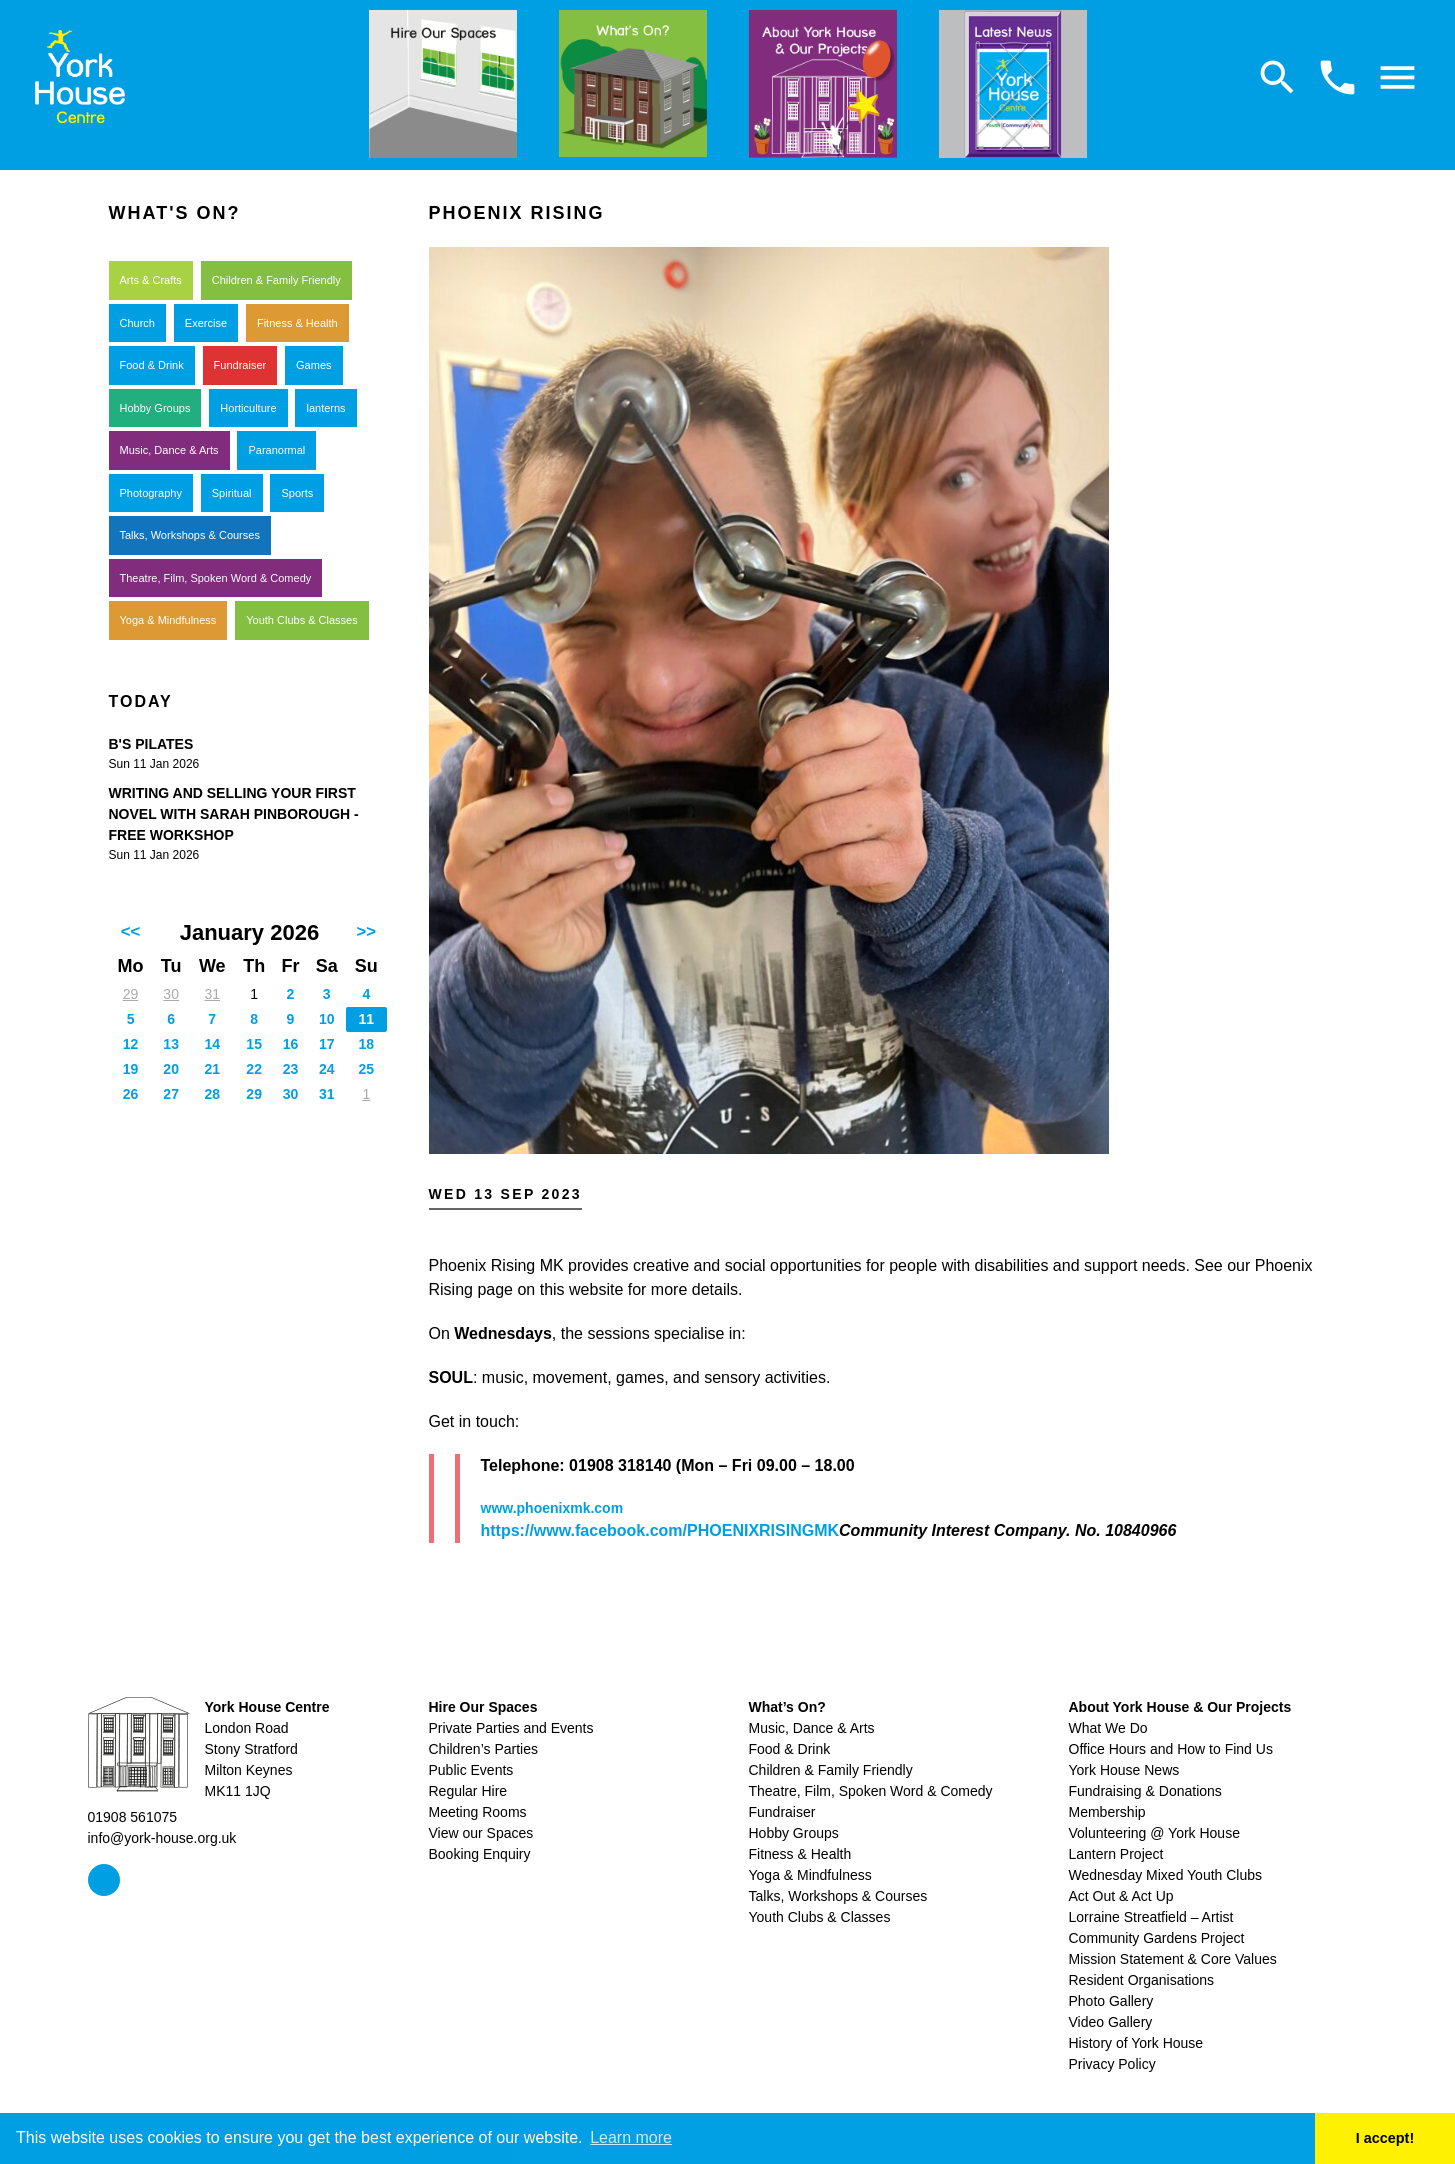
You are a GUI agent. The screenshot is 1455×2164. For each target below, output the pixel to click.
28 (212, 1094)
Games (313, 365)
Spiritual (232, 493)
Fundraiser (240, 365)
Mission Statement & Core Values (1173, 1959)
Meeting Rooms (478, 1812)
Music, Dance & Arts (169, 450)
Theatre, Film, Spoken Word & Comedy (216, 578)
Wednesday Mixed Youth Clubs (1166, 1875)
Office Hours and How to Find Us (1171, 1749)
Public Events (471, 1770)
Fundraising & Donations (1145, 1791)
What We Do (1108, 1728)
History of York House (1136, 2043)
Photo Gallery (1111, 2001)
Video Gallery (1111, 2022)
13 (171, 1044)
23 (291, 1069)
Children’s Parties (483, 1749)
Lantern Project (1116, 1854)
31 (212, 994)
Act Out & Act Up (1121, 1896)
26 (131, 1094)
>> (367, 931)
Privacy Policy (1112, 2064)
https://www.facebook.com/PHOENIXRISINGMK (660, 1530)
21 (212, 1069)
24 (327, 1069)
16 (291, 1044)
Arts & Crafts (151, 280)
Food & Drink (152, 365)
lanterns (325, 408)
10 (327, 1019)
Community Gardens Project (1157, 1938)
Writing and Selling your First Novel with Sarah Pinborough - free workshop (234, 814)
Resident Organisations (1142, 1980)
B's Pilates (151, 744)
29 (131, 994)
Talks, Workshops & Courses (190, 535)
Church (137, 323)
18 (367, 1044)
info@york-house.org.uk (162, 1838)
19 (131, 1069)
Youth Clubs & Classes (302, 620)
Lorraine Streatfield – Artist (1151, 1917)
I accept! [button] (1385, 2138)
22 (254, 1069)
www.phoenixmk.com (552, 1508)
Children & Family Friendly (276, 280)
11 (367, 1019)
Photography (151, 493)
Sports (297, 493)
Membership (1107, 1812)
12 (131, 1044)
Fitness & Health (297, 323)
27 (171, 1094)
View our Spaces (481, 1833)
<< (131, 931)
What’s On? (787, 1707)
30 (171, 994)
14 (212, 1044)
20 (171, 1069)
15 (254, 1044)
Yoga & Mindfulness (168, 620)
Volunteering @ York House (1154, 1833)
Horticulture (248, 408)
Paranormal (276, 450)
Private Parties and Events (511, 1728)
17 (327, 1044)
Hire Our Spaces (483, 1707)
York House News (1124, 1770)
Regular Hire (468, 1791)
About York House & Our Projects (1180, 1707)
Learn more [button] (631, 2137)
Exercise (206, 323)
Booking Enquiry (480, 1854)
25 (367, 1069)
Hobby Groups (155, 408)
